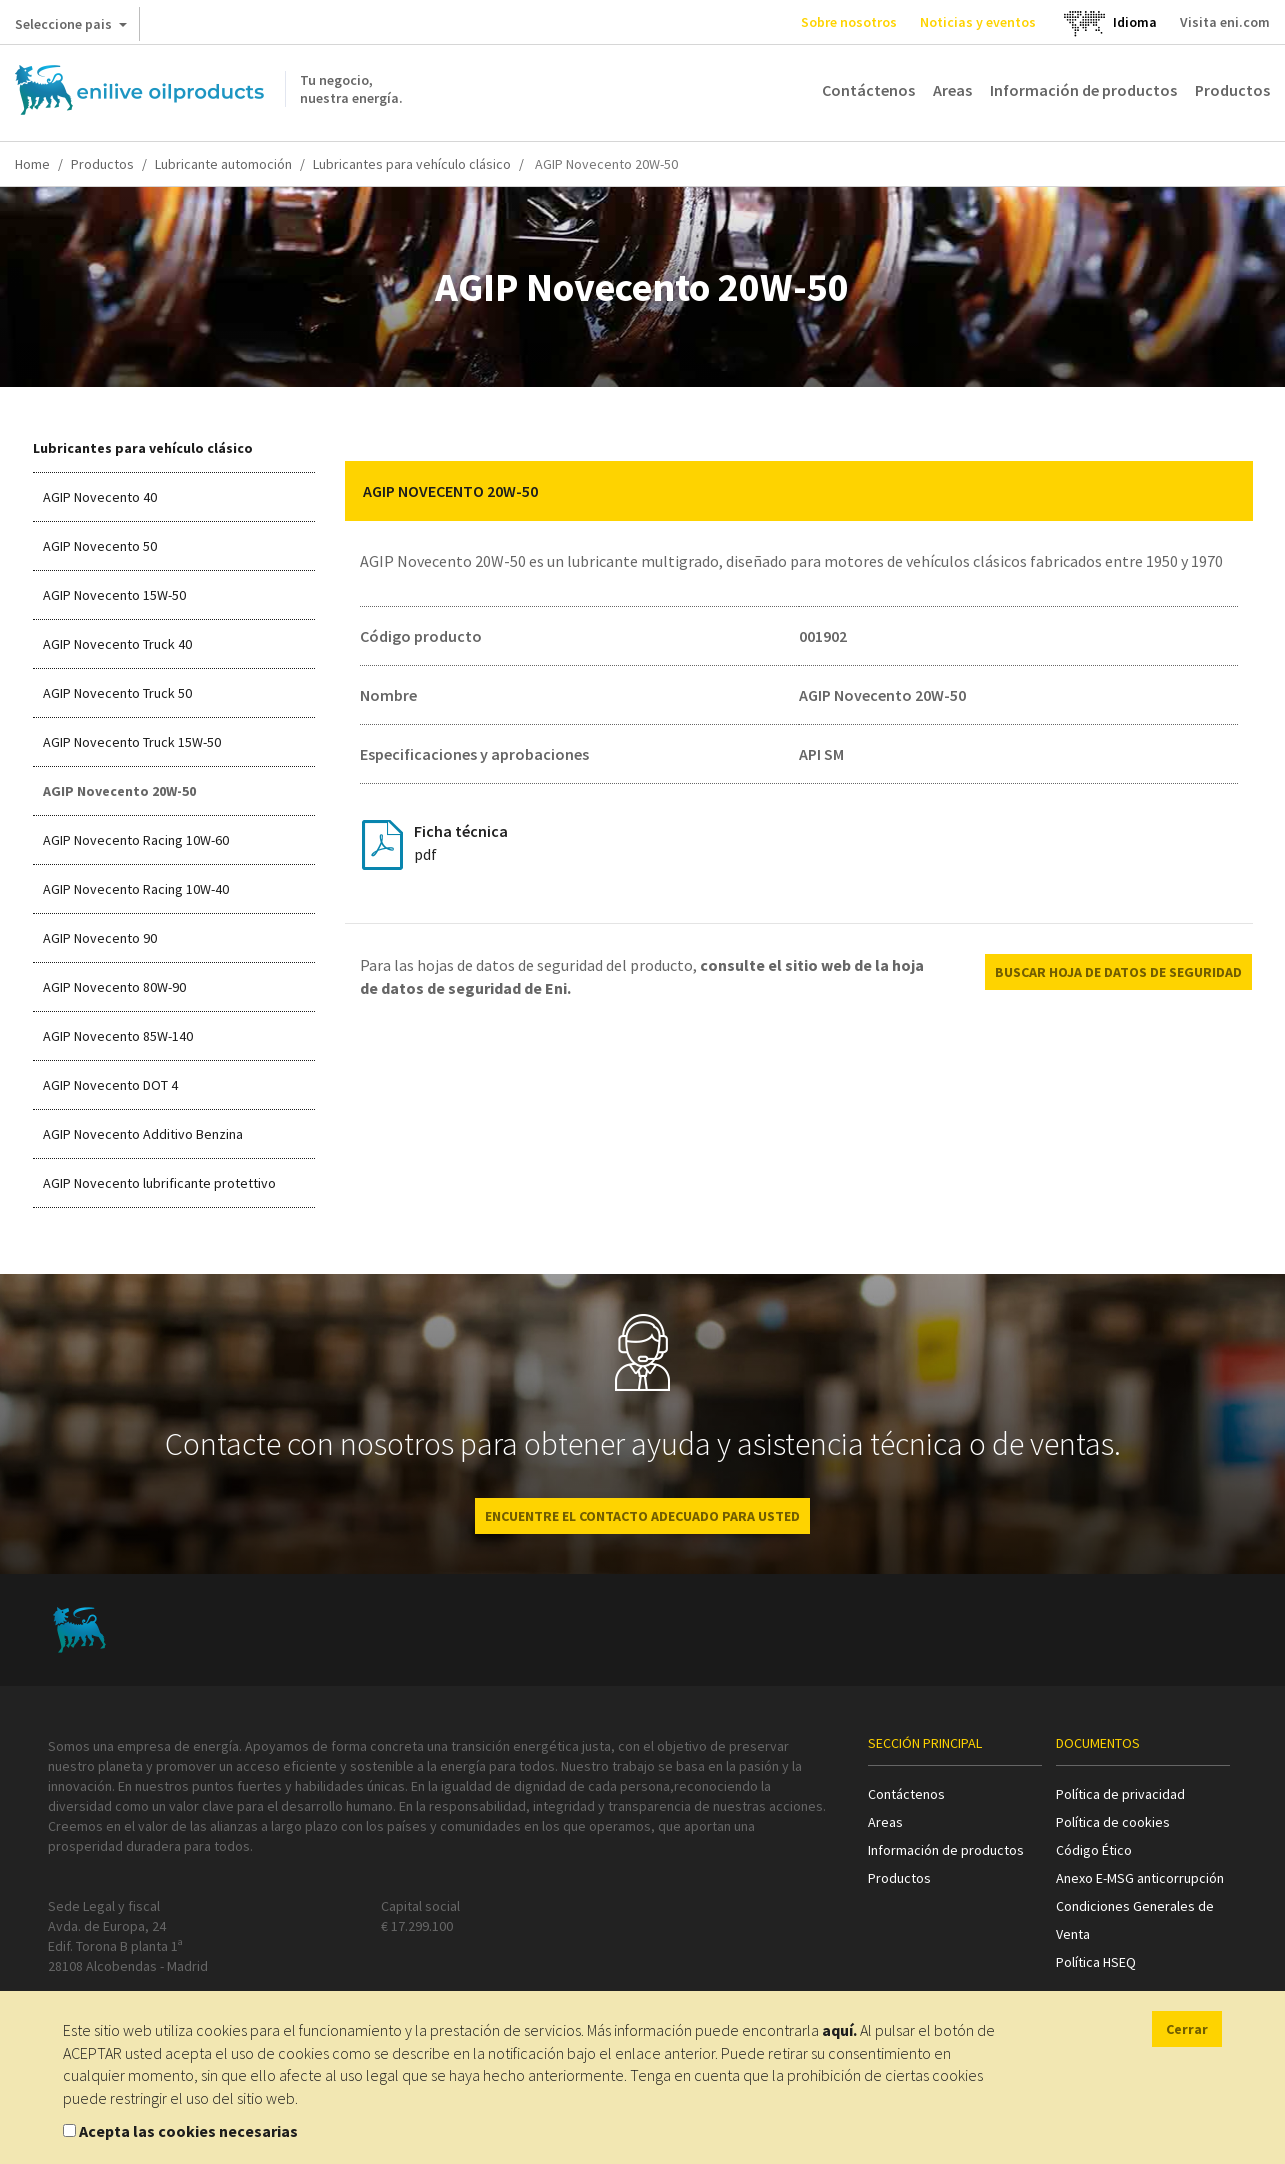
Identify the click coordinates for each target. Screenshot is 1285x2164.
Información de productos (1083, 90)
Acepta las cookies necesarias (188, 2131)
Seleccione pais (71, 28)
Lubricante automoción (223, 164)
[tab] (799, 491)
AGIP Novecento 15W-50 (114, 595)
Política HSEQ (1096, 1962)
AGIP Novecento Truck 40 (117, 644)
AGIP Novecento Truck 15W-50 (132, 742)
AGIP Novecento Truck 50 (117, 693)
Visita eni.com (1225, 22)
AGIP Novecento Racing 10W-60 (136, 840)
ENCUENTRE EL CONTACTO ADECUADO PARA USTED (642, 1516)
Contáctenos (868, 90)
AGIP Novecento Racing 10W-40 (136, 889)
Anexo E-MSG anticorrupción (1140, 1878)
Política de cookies (1113, 1822)
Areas (952, 90)
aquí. (839, 2030)
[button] (1223, 491)
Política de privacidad (1120, 1794)
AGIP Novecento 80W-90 (114, 987)
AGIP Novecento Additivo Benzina (143, 1134)
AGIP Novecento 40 (100, 497)
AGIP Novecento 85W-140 (118, 1036)
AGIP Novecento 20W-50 (119, 791)
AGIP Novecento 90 (100, 938)
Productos (1232, 90)
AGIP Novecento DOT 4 (110, 1085)
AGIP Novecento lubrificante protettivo (159, 1183)
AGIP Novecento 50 (100, 546)
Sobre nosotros (849, 22)
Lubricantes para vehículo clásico (412, 164)
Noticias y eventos (978, 22)
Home (32, 164)
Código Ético (1094, 1850)
